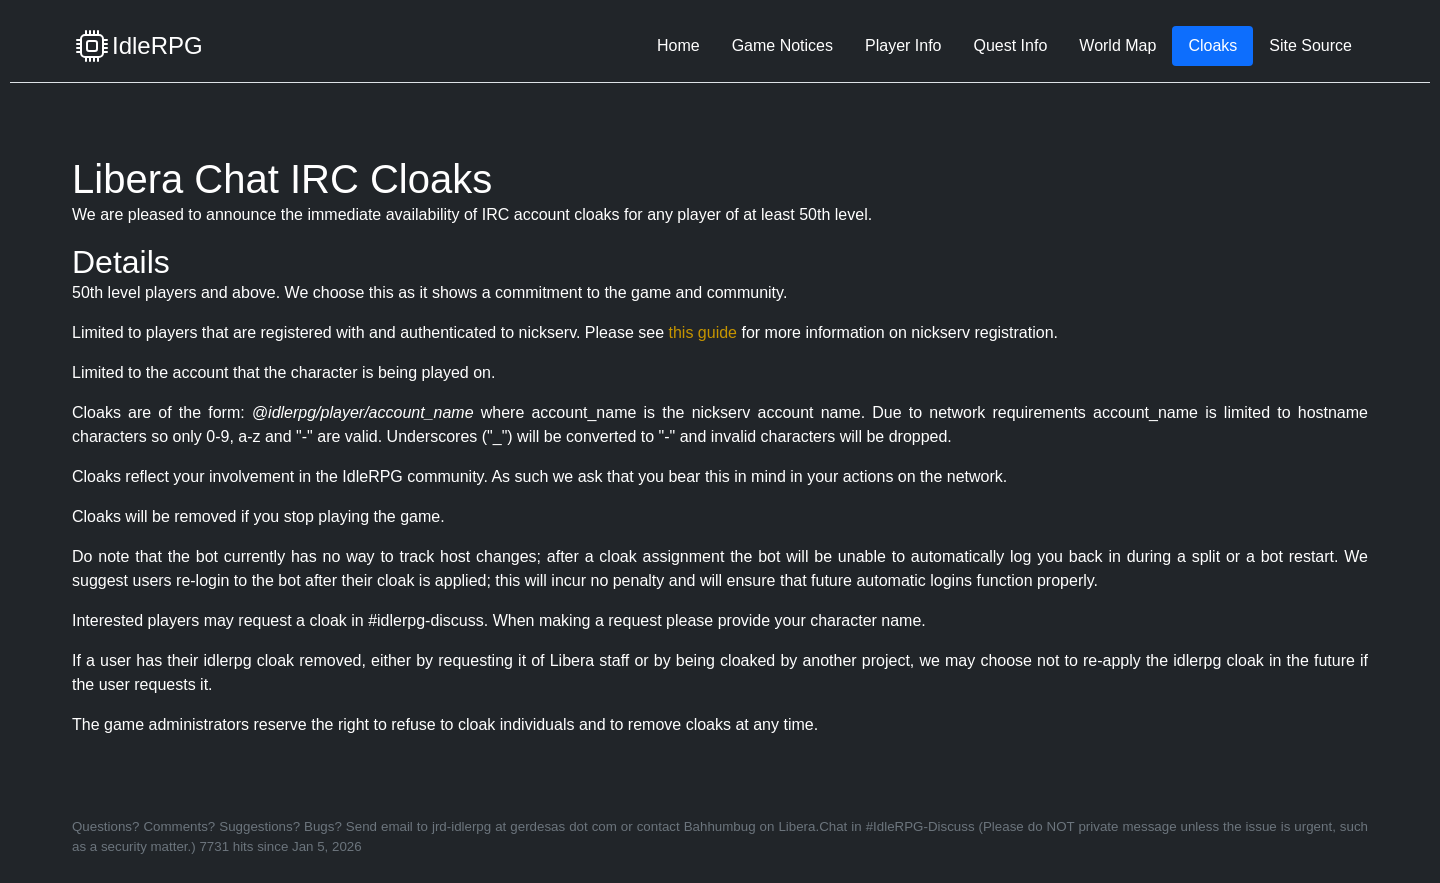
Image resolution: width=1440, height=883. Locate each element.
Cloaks (1212, 45)
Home (678, 45)
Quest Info (1010, 45)
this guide (702, 332)
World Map (1117, 45)
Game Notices (782, 45)
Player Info (903, 45)
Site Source (1310, 45)
